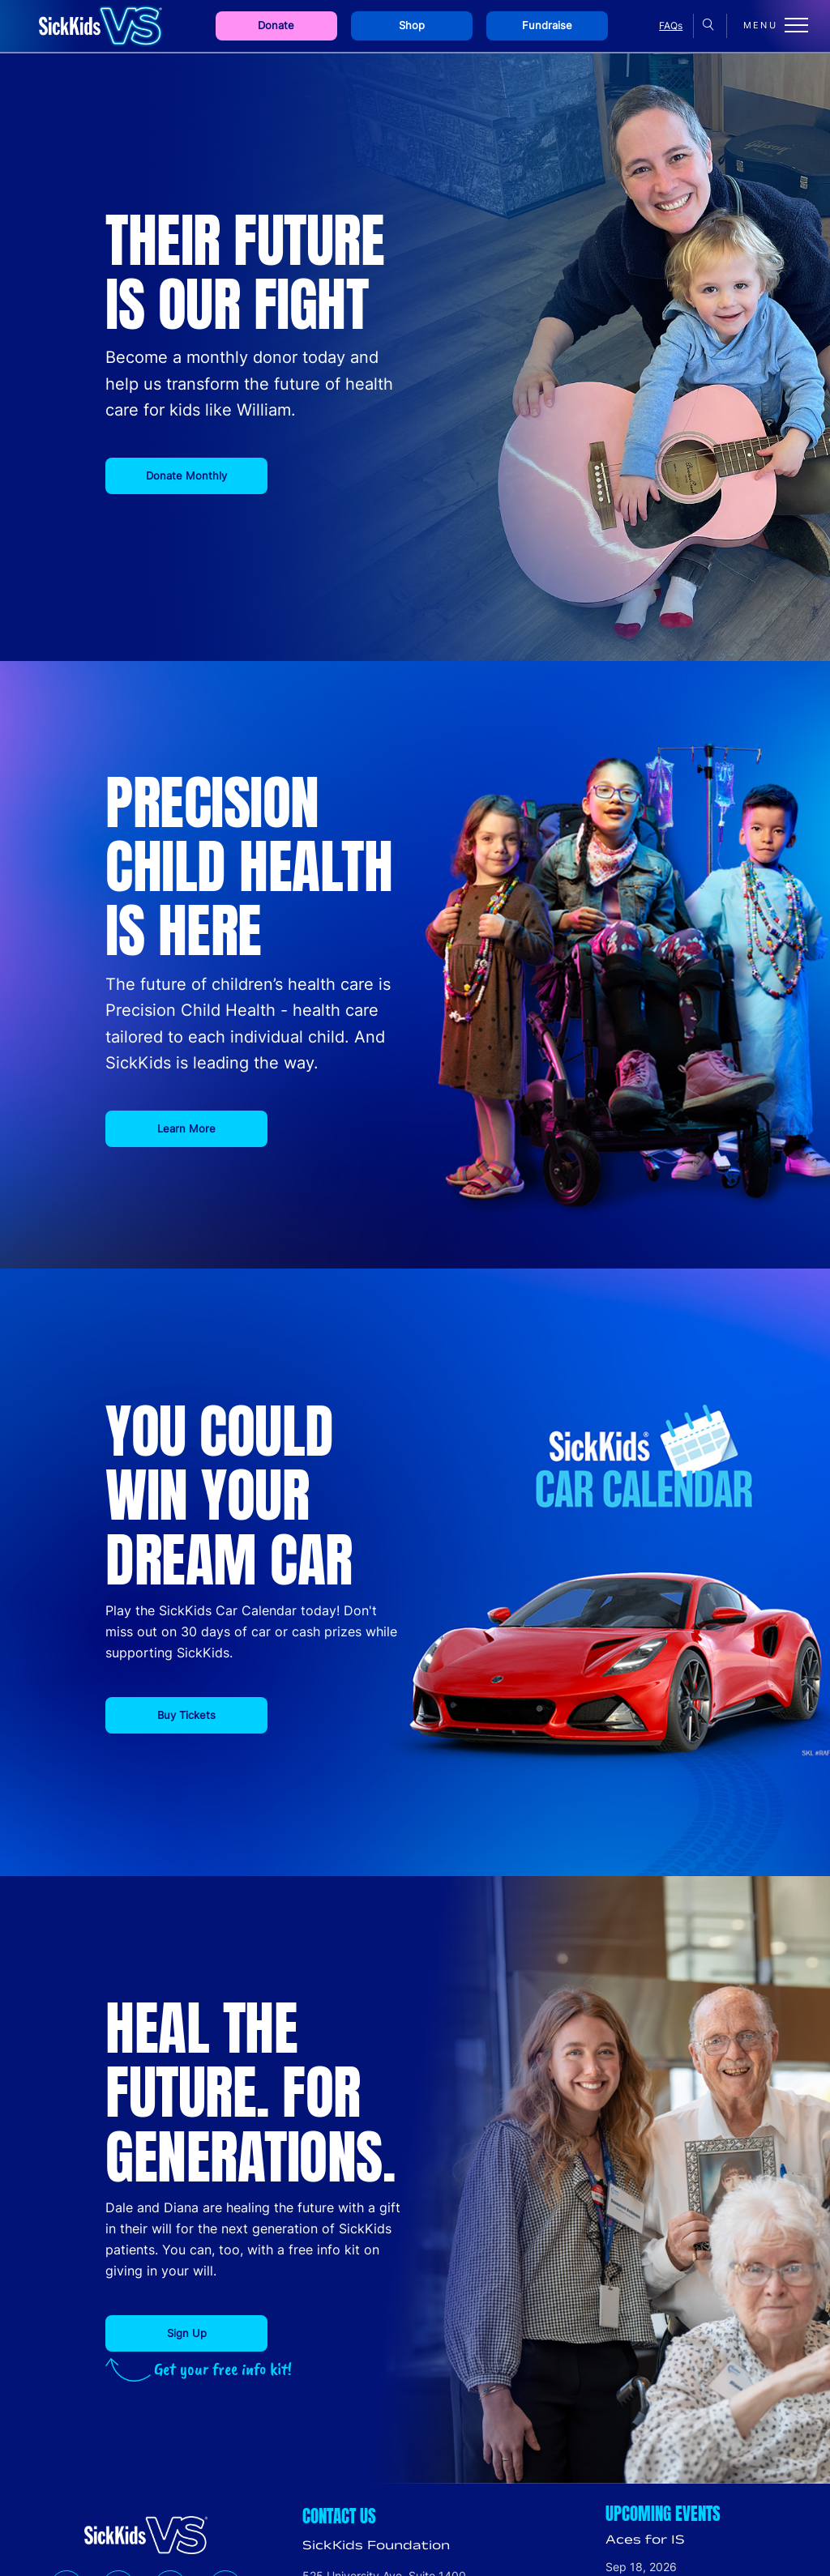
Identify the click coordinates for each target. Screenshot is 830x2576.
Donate (276, 25)
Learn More (186, 1128)
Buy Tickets (186, 1714)
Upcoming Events (663, 2514)
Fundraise (547, 25)
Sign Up (187, 2333)
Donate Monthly (186, 475)
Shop (412, 25)
